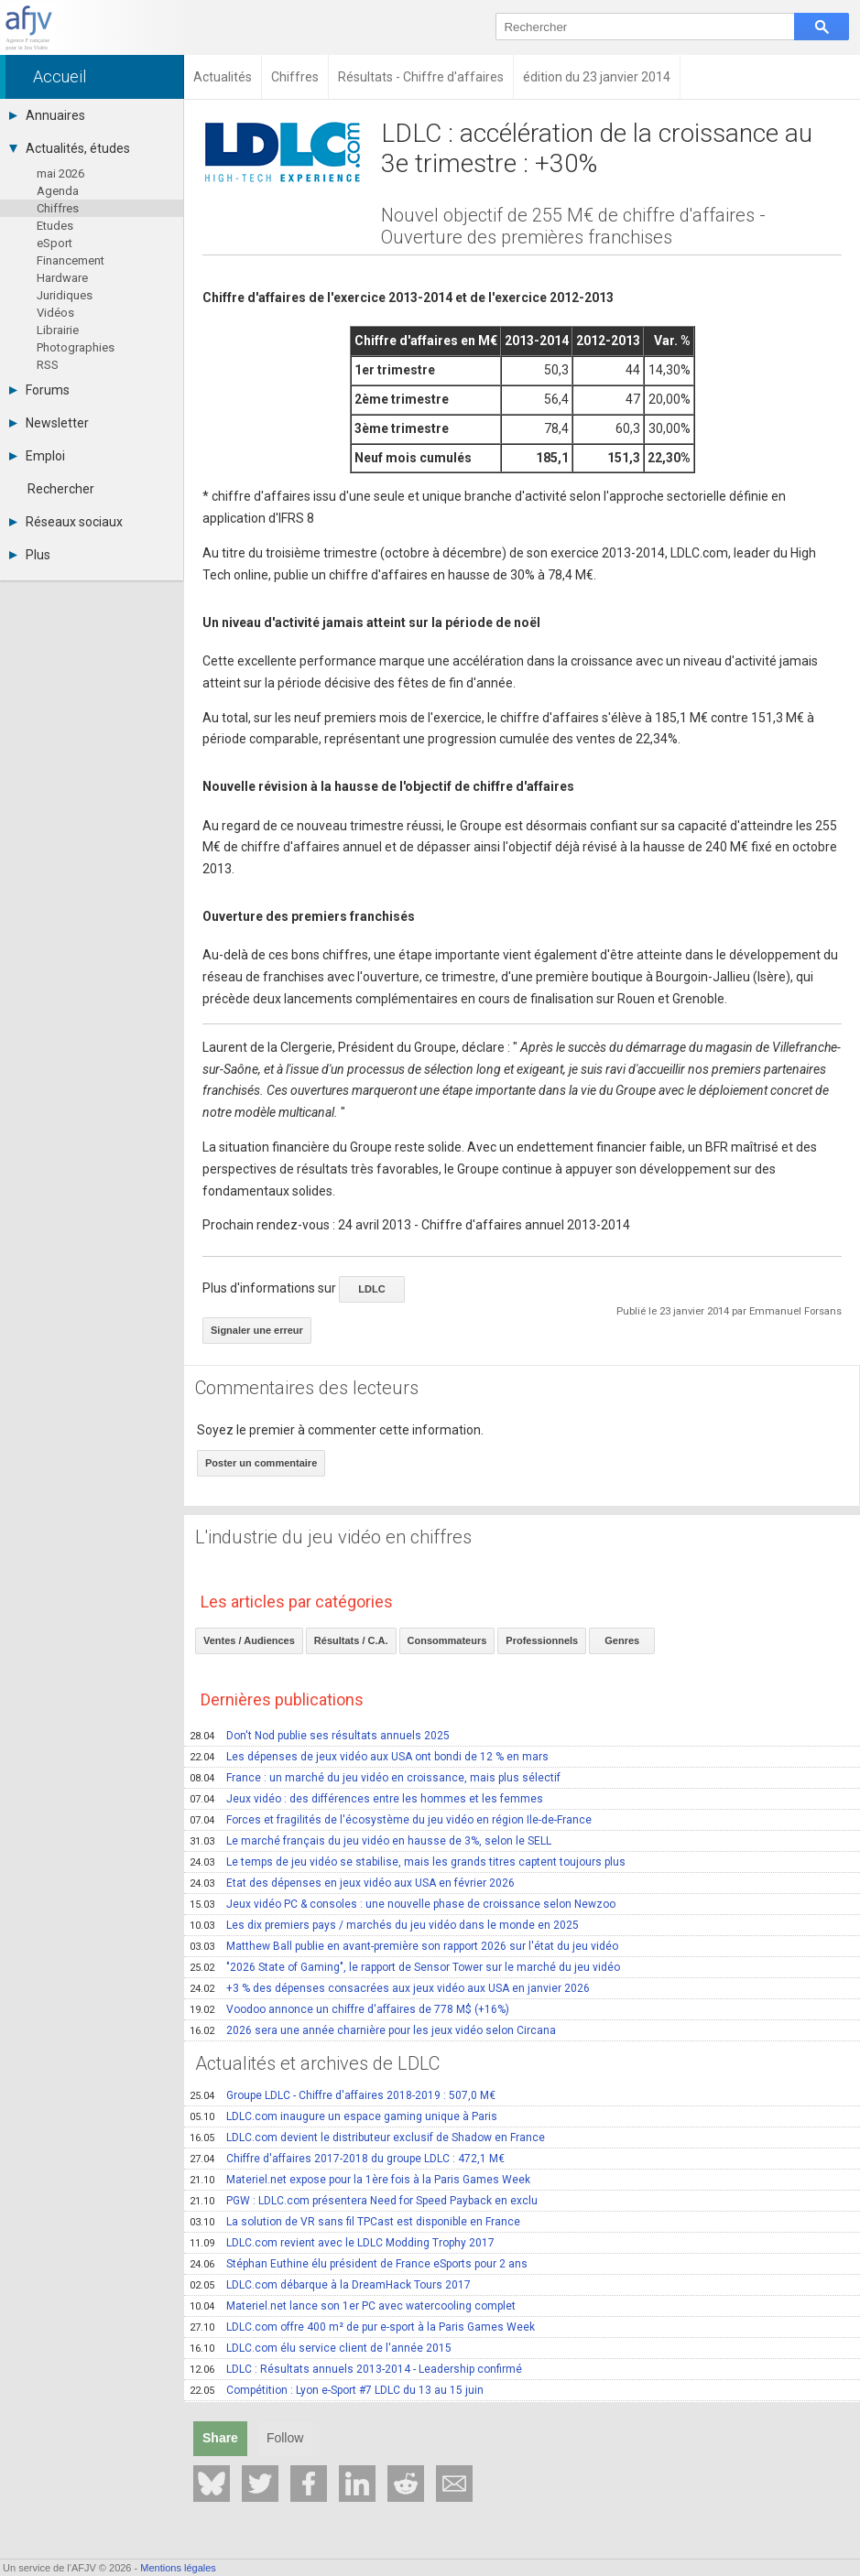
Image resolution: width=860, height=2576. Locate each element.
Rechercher (60, 489)
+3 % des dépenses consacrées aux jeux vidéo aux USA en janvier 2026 (390, 1988)
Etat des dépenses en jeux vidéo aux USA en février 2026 (352, 1883)
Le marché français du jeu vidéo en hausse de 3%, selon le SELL (370, 1841)
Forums (39, 390)
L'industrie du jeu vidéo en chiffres (333, 1537)
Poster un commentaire (261, 1462)
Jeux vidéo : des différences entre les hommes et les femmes (366, 1798)
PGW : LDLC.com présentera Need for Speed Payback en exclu (364, 2200)
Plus (29, 554)
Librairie (58, 330)
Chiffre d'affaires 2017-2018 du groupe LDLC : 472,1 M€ (347, 2158)
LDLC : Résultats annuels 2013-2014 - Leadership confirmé (356, 2369)
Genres (621, 1640)
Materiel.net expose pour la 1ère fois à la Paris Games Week (360, 2179)
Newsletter (49, 423)
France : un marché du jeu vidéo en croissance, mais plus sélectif (375, 1777)
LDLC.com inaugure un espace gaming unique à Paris (343, 2116)
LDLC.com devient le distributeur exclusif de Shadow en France (367, 2137)
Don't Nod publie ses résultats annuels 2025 (320, 1735)
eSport (54, 243)
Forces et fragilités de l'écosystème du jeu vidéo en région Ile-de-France (391, 1819)
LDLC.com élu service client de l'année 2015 (321, 2348)
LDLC (371, 1288)
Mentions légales (178, 2567)
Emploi (37, 456)
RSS (48, 365)
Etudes (55, 226)
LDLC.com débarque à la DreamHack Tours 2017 (330, 2284)
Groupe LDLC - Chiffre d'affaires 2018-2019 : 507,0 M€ (342, 2095)
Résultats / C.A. (351, 1640)
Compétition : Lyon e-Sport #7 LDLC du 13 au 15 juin (337, 2390)
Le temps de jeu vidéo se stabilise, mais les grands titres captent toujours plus (408, 1862)
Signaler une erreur (257, 1330)
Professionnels (542, 1640)
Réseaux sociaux (66, 521)
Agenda (58, 191)
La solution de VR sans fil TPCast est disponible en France (355, 2221)
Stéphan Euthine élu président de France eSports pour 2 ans (359, 2263)
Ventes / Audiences (249, 1640)
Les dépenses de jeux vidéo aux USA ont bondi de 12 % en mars (369, 1756)
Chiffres (58, 208)
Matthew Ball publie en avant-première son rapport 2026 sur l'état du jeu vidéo (404, 1946)
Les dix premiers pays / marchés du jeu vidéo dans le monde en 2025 (384, 1925)
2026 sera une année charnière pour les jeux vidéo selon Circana (373, 2030)
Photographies (75, 347)
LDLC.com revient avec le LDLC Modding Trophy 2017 (342, 2242)
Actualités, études (69, 148)
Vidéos (55, 312)
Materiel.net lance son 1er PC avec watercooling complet (353, 2306)
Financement (70, 260)
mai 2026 (60, 173)
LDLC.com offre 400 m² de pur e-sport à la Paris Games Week (362, 2327)
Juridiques (65, 295)
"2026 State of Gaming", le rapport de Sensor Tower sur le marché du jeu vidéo (405, 1967)
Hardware (62, 278)
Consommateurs (447, 1640)
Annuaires (47, 115)
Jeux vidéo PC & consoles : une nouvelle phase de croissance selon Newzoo (402, 1904)
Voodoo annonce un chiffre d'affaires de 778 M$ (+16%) (349, 2009)
